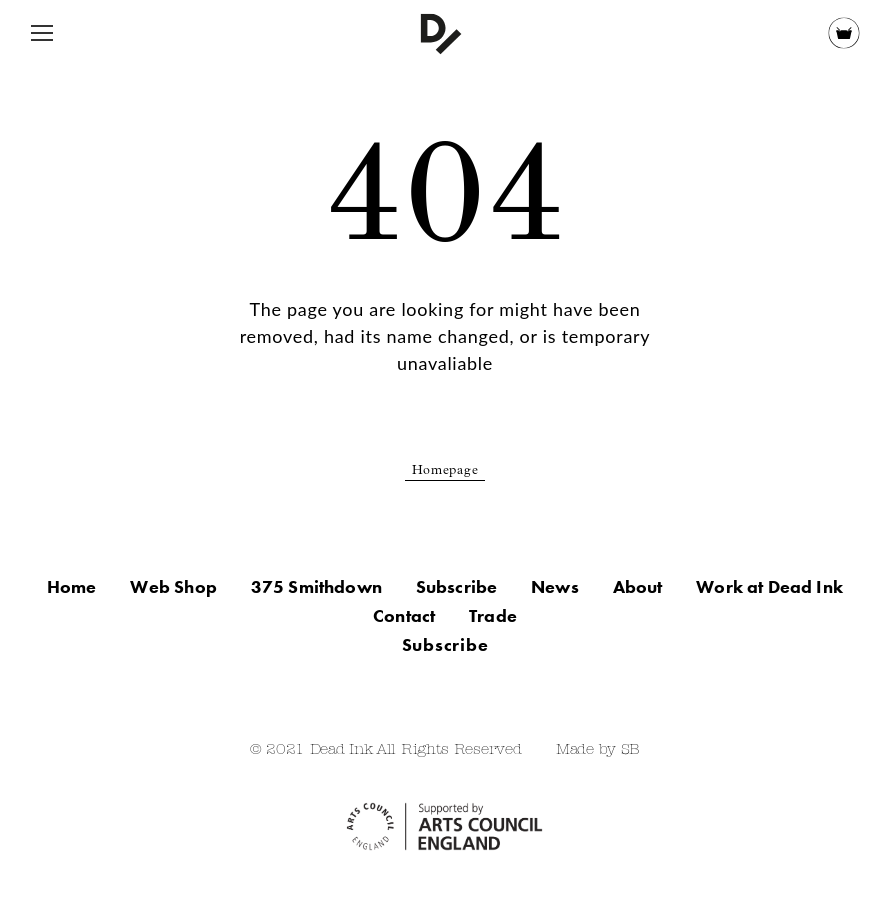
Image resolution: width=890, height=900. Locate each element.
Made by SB (598, 750)
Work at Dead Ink (769, 586)
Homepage (445, 471)
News (555, 586)
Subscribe (457, 586)
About (638, 586)
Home (72, 586)
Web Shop (173, 586)
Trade (493, 615)
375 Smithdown (316, 586)
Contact (404, 615)
